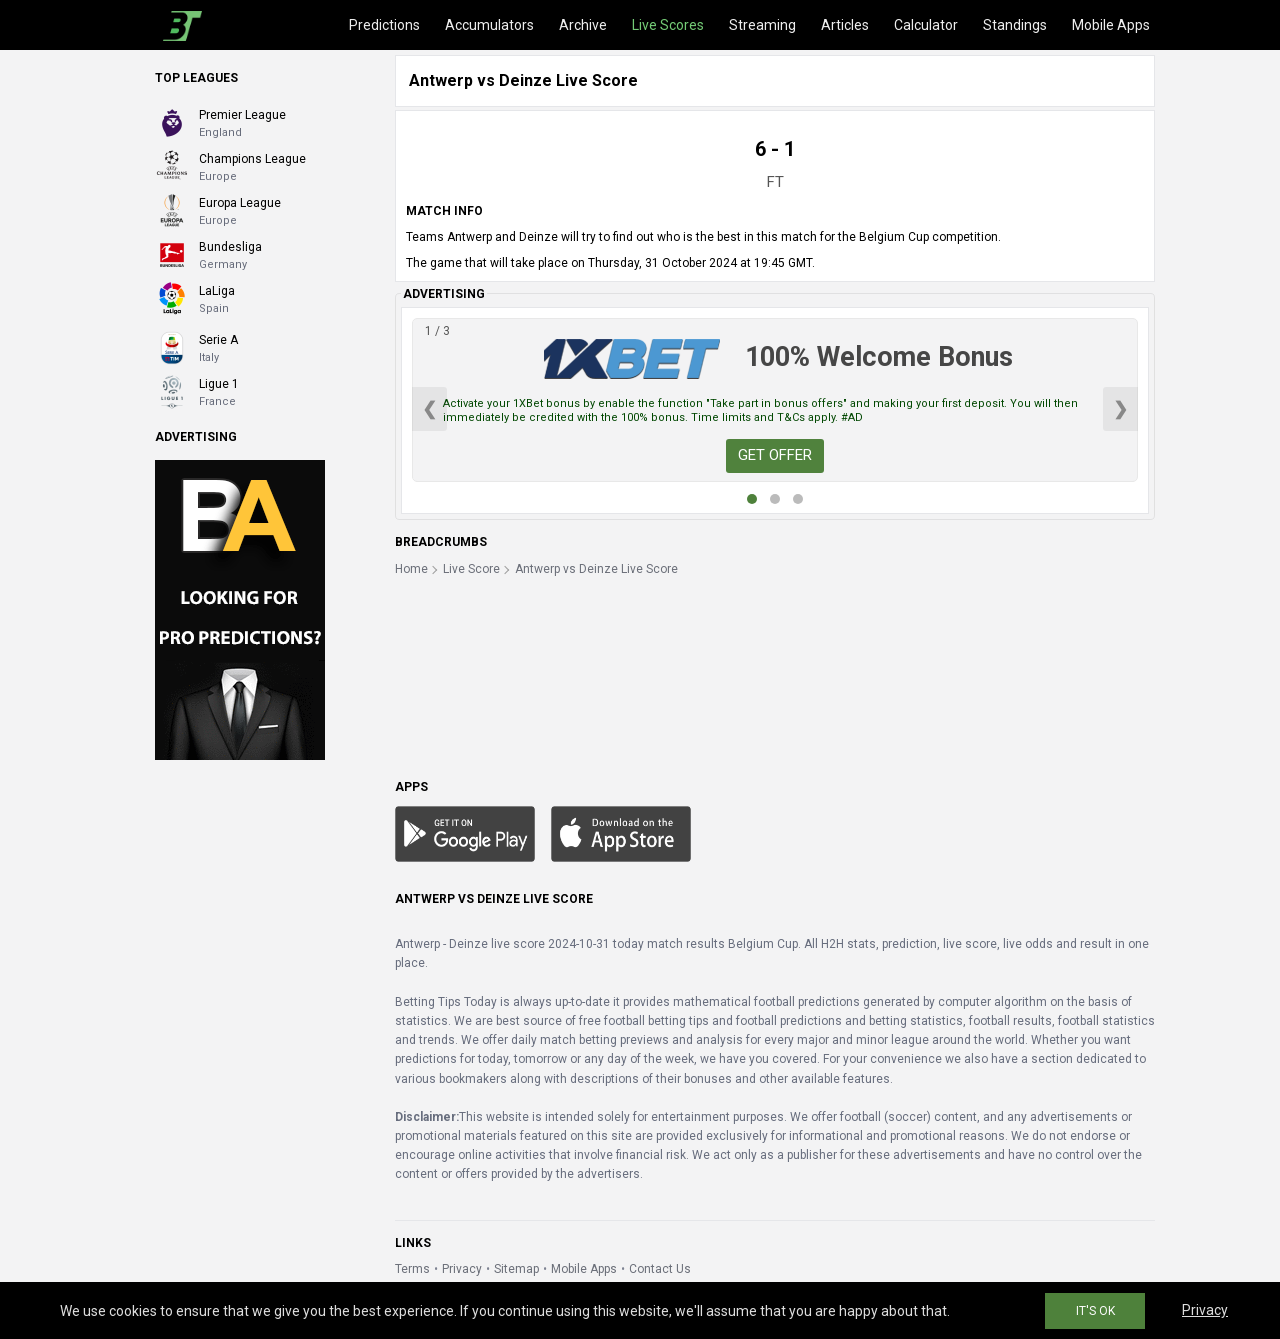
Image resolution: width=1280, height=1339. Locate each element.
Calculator (926, 25)
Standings (1015, 25)
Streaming (762, 25)
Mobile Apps (1111, 25)
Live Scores (668, 25)
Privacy (462, 1269)
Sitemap (516, 1269)
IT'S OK (1095, 1311)
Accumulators (489, 25)
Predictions (384, 25)
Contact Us (660, 1269)
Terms (412, 1269)
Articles (845, 25)
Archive (583, 25)
